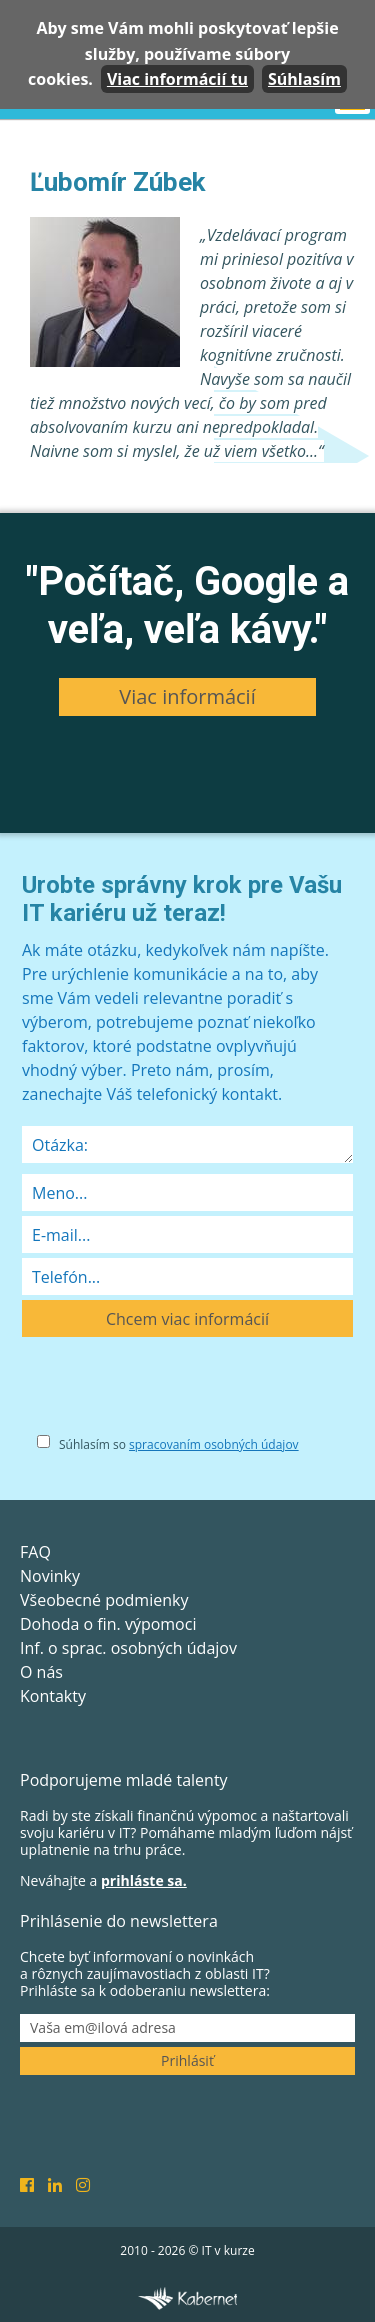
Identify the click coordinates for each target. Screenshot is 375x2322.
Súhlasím (304, 79)
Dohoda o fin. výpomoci (108, 1624)
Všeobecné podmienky (104, 1600)
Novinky (50, 1576)
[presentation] (174, 1392)
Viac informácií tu (177, 79)
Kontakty (53, 1696)
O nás (41, 1672)
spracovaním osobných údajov (214, 1444)
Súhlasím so (179, 1444)
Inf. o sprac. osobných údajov (128, 1648)
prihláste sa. (144, 1880)
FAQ (35, 1552)
